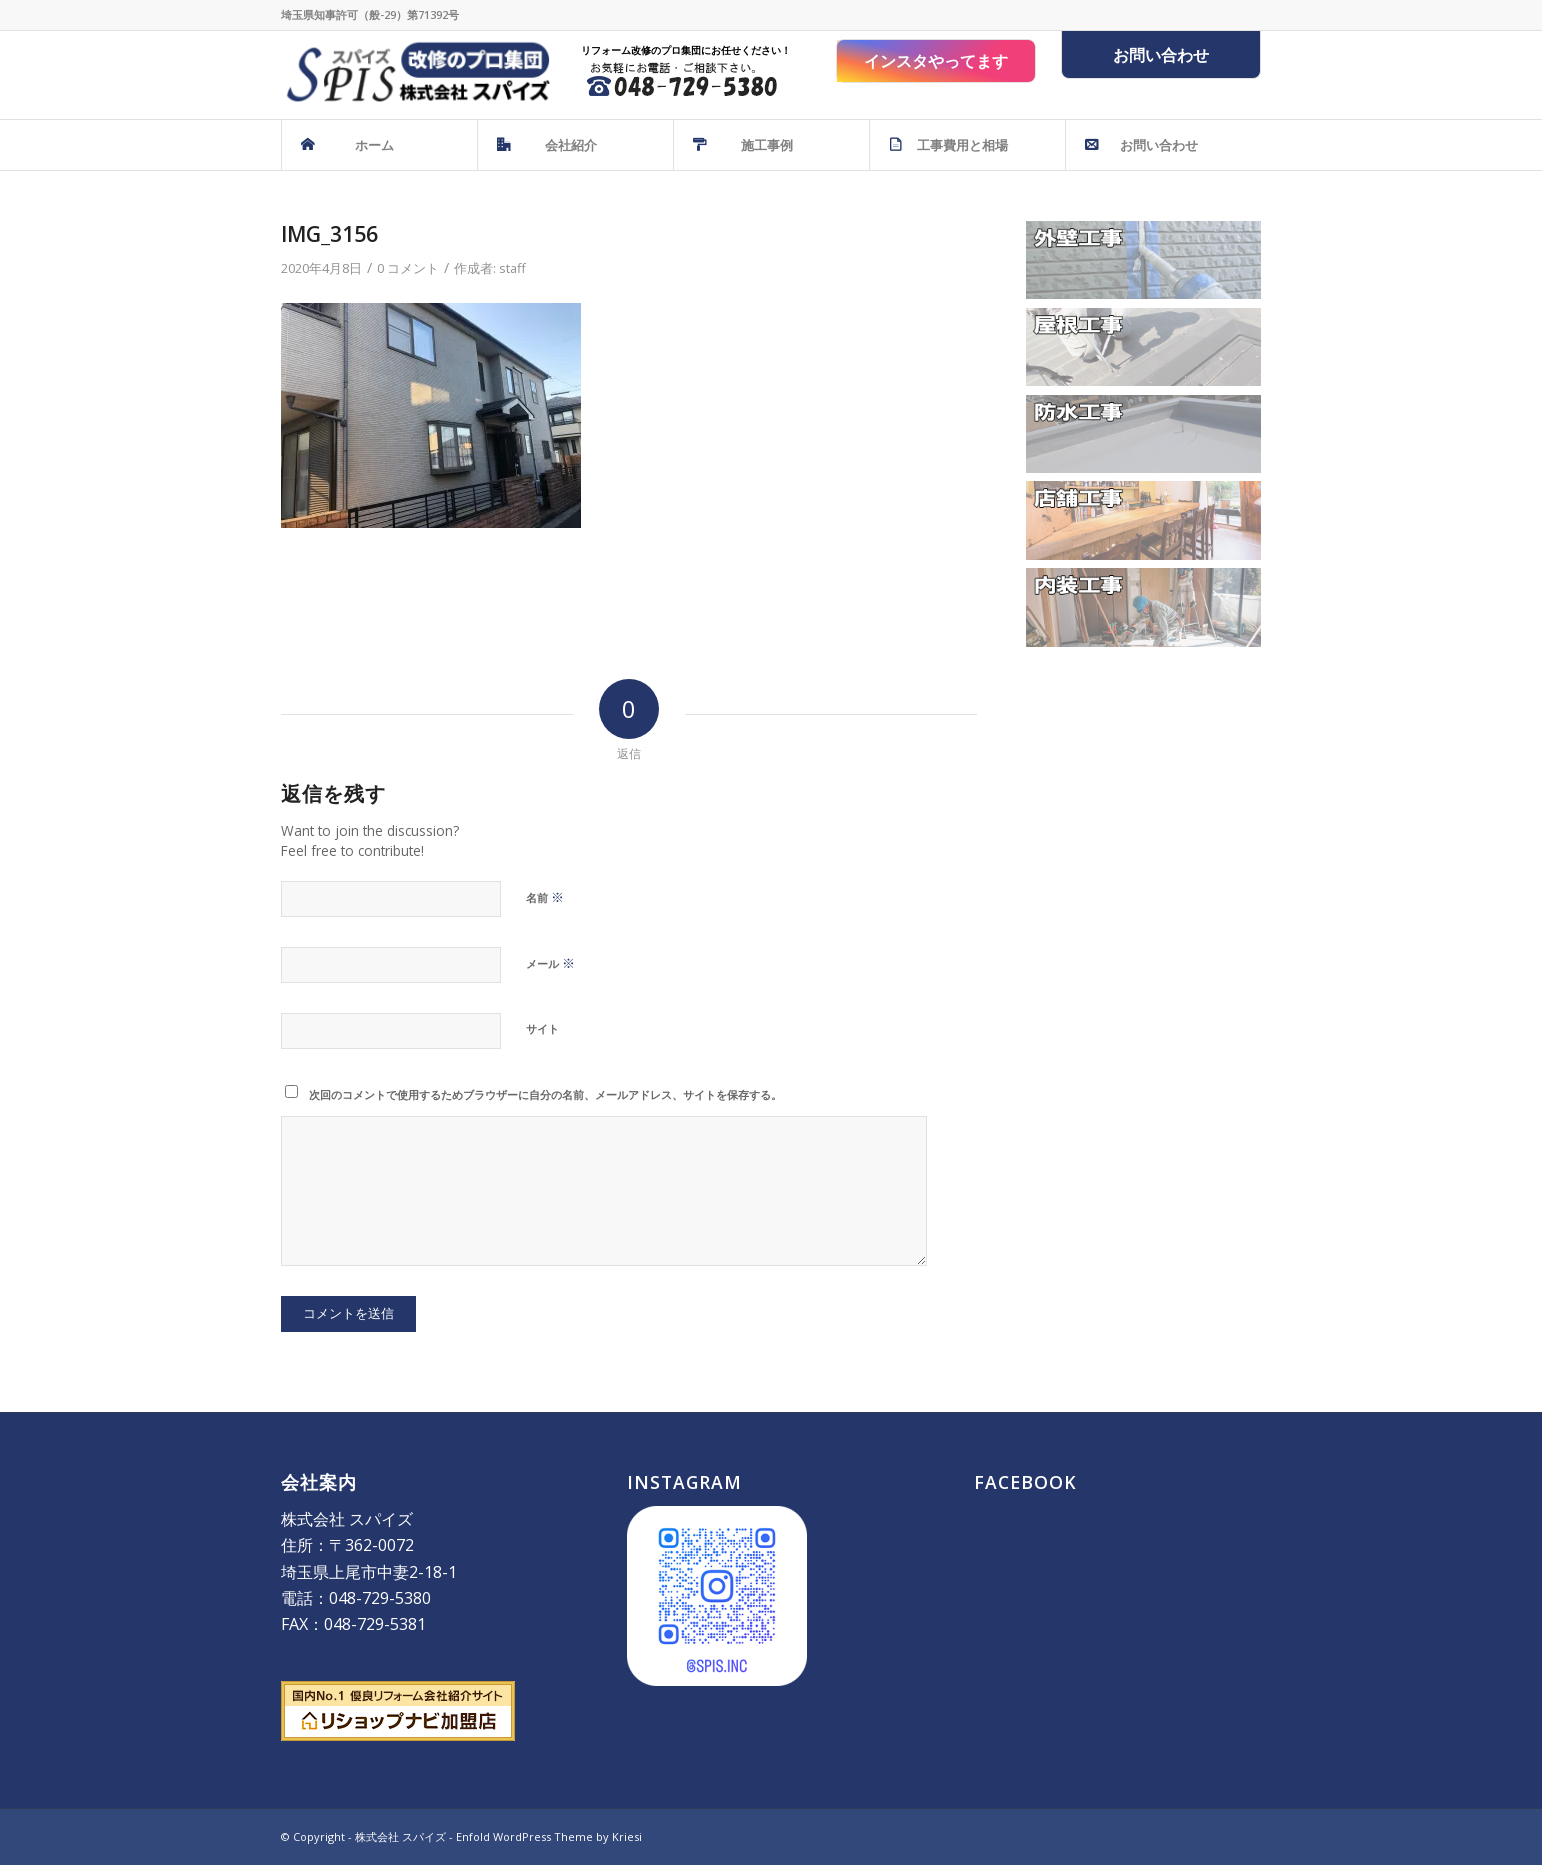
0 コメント (408, 268)
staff (512, 268)
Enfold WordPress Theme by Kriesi (549, 1836)
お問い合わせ (1161, 55)
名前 (545, 897)
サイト (542, 1028)
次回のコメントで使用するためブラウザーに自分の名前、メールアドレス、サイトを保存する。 (545, 1094)
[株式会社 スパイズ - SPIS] (415, 75)
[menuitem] (379, 145)
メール (550, 963)
